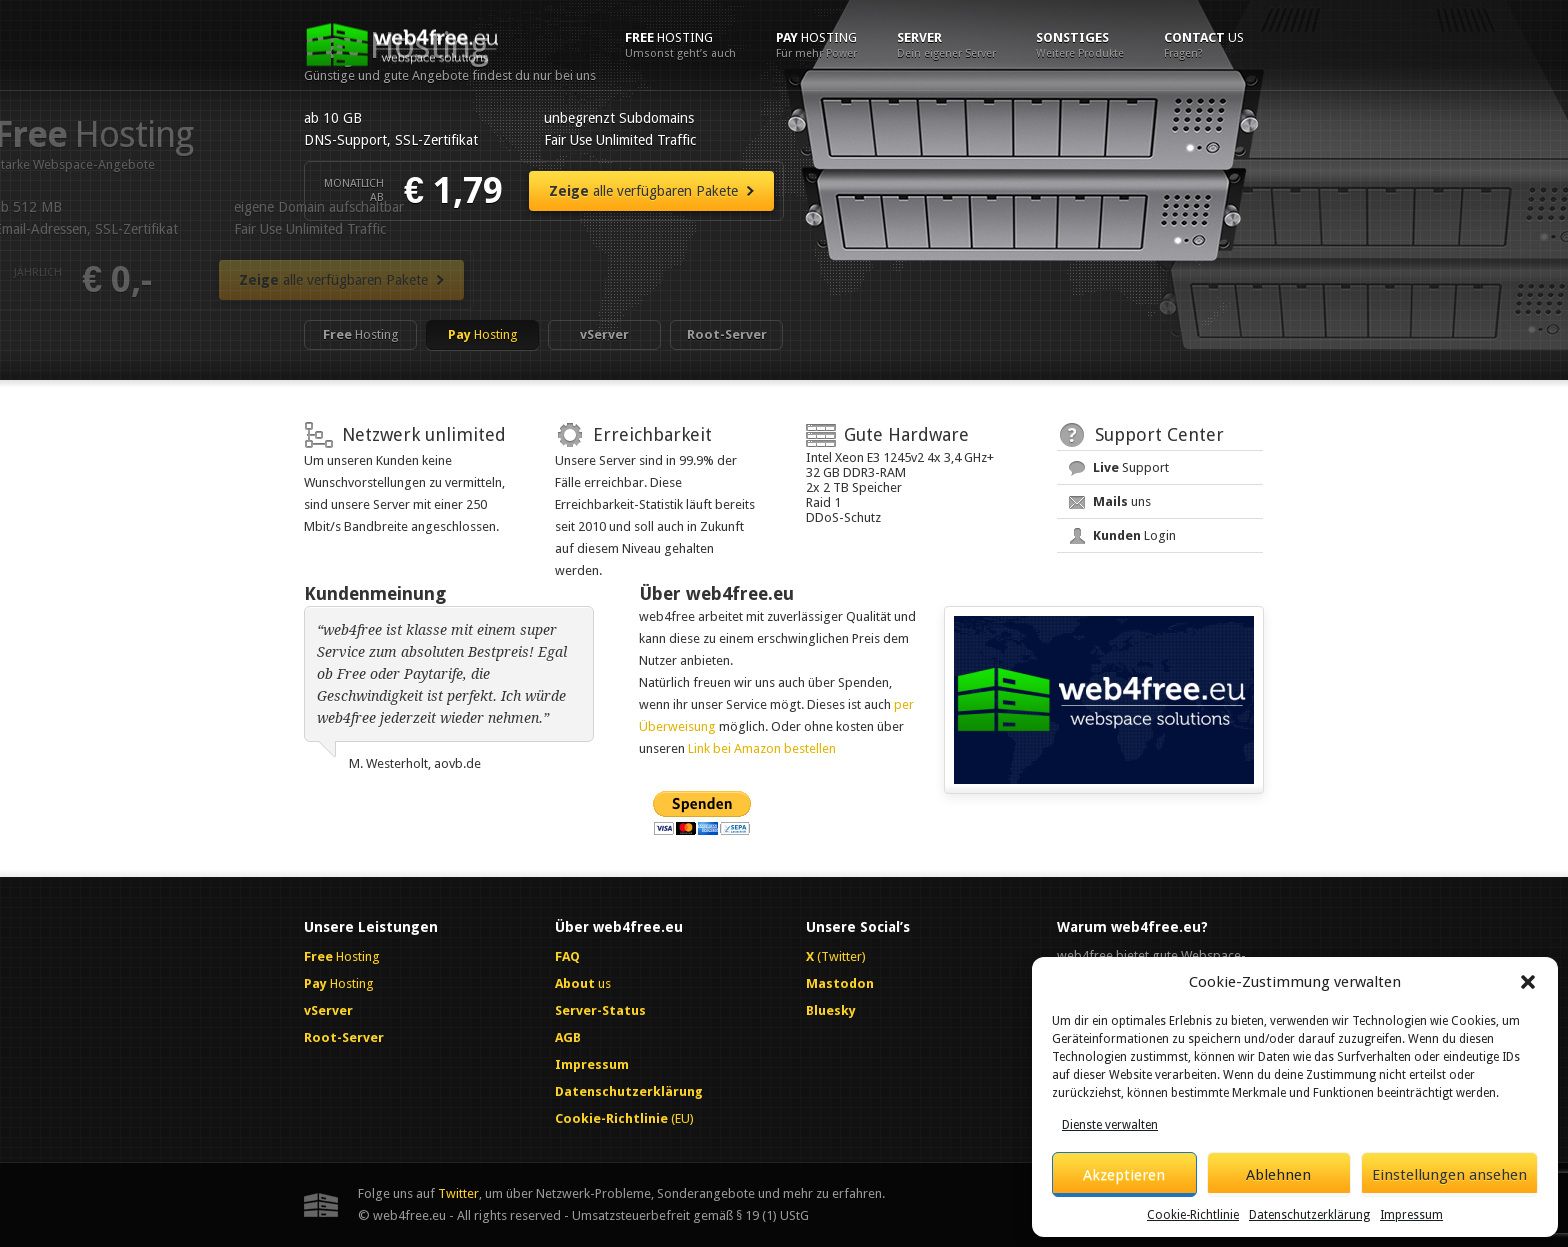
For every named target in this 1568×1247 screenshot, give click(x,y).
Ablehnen (1278, 1175)
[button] (1528, 982)
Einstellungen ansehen (1449, 1175)
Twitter (458, 1193)
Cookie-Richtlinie (1193, 1215)
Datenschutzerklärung (1309, 1215)
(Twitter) (836, 956)
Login (1134, 535)
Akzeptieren (1124, 1175)
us (1204, 45)
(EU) (624, 1118)
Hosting (680, 45)
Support (1131, 467)
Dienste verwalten (1110, 1125)
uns (1122, 501)
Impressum (1411, 1215)
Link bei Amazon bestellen (762, 748)
